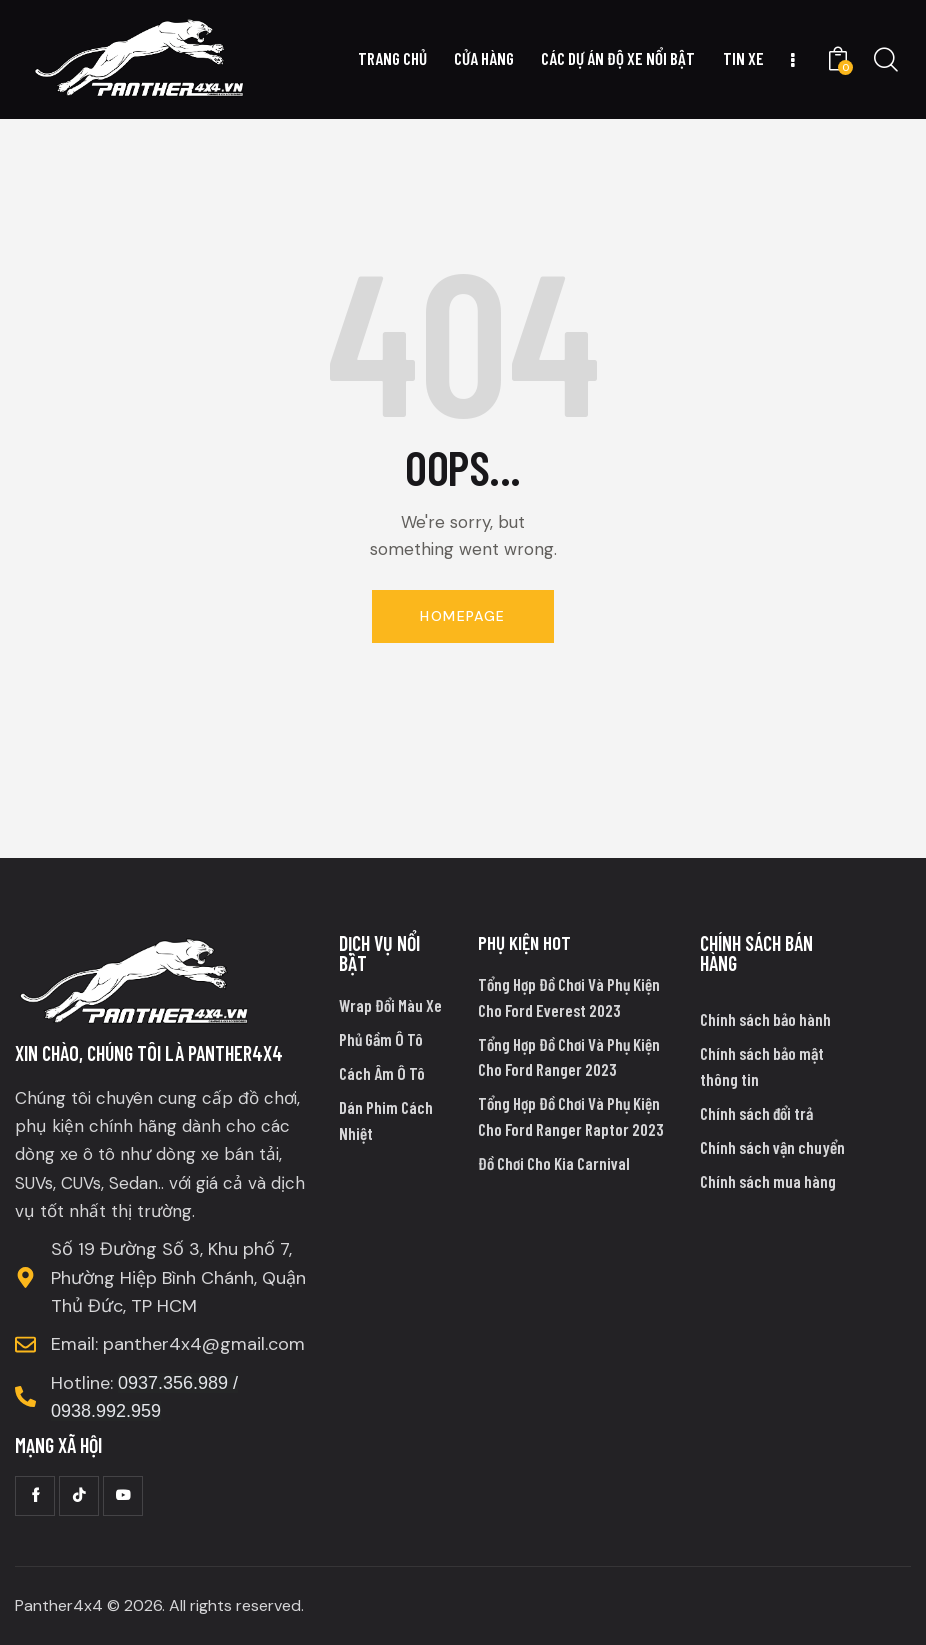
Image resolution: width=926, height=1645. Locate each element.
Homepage (462, 616)
